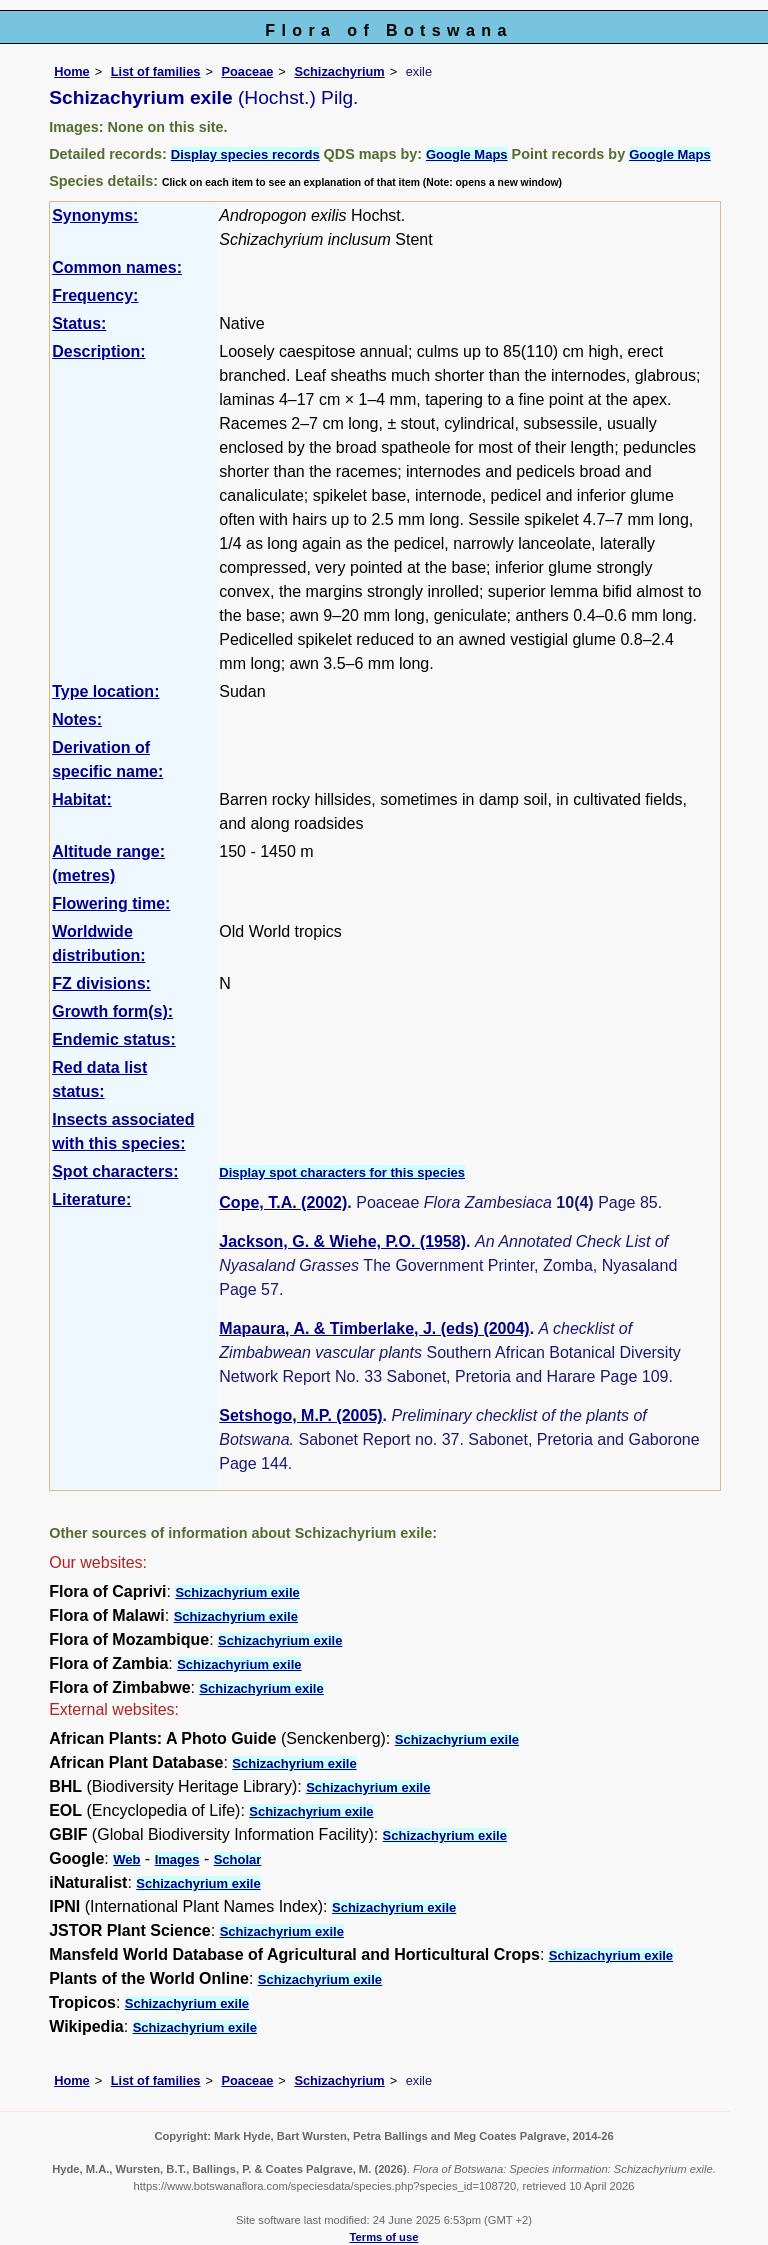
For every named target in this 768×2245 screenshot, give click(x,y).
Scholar (238, 1859)
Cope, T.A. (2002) (283, 1202)
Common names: (117, 267)
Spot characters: (115, 1171)
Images (177, 1859)
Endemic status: (114, 1039)
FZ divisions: (101, 983)
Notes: (77, 719)
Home (72, 71)
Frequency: (95, 295)
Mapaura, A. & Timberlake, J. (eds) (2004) (374, 1328)
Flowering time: (111, 903)
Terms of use (384, 2237)
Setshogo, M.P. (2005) (300, 1415)
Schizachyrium (339, 71)
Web (126, 1859)
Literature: (91, 1199)
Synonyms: (95, 215)
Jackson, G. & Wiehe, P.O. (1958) (342, 1241)
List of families (156, 71)
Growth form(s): (112, 1011)
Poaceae (247, 71)
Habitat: (82, 799)
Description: (98, 351)
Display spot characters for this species (342, 1172)
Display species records (245, 154)
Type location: (105, 691)
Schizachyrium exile (237, 1592)
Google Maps (467, 154)
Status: (79, 323)
